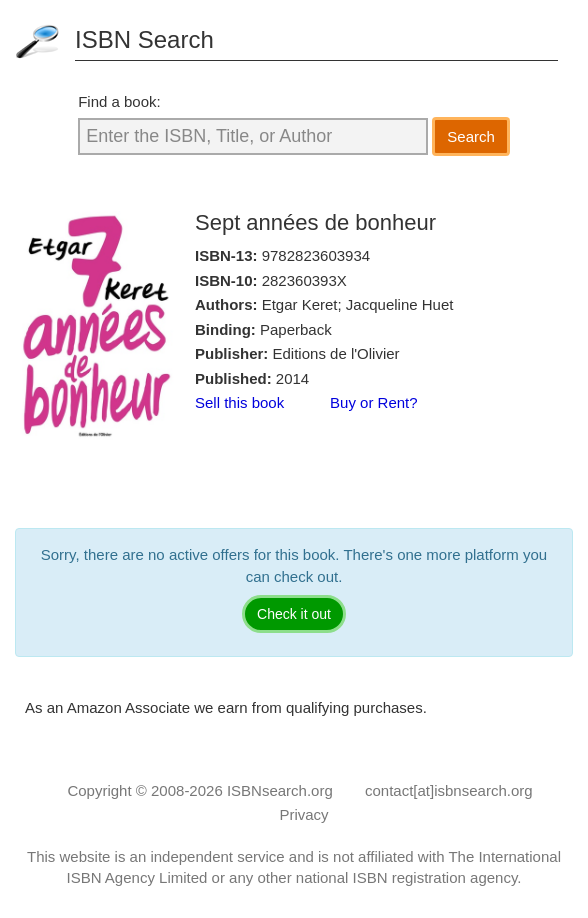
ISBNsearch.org (280, 790)
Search (471, 136)
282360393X (304, 280)
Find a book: (119, 101)
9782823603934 (316, 255)
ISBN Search (144, 39)
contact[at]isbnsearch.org (449, 790)
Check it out (294, 614)
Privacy (303, 814)
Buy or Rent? (374, 402)
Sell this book (239, 402)
